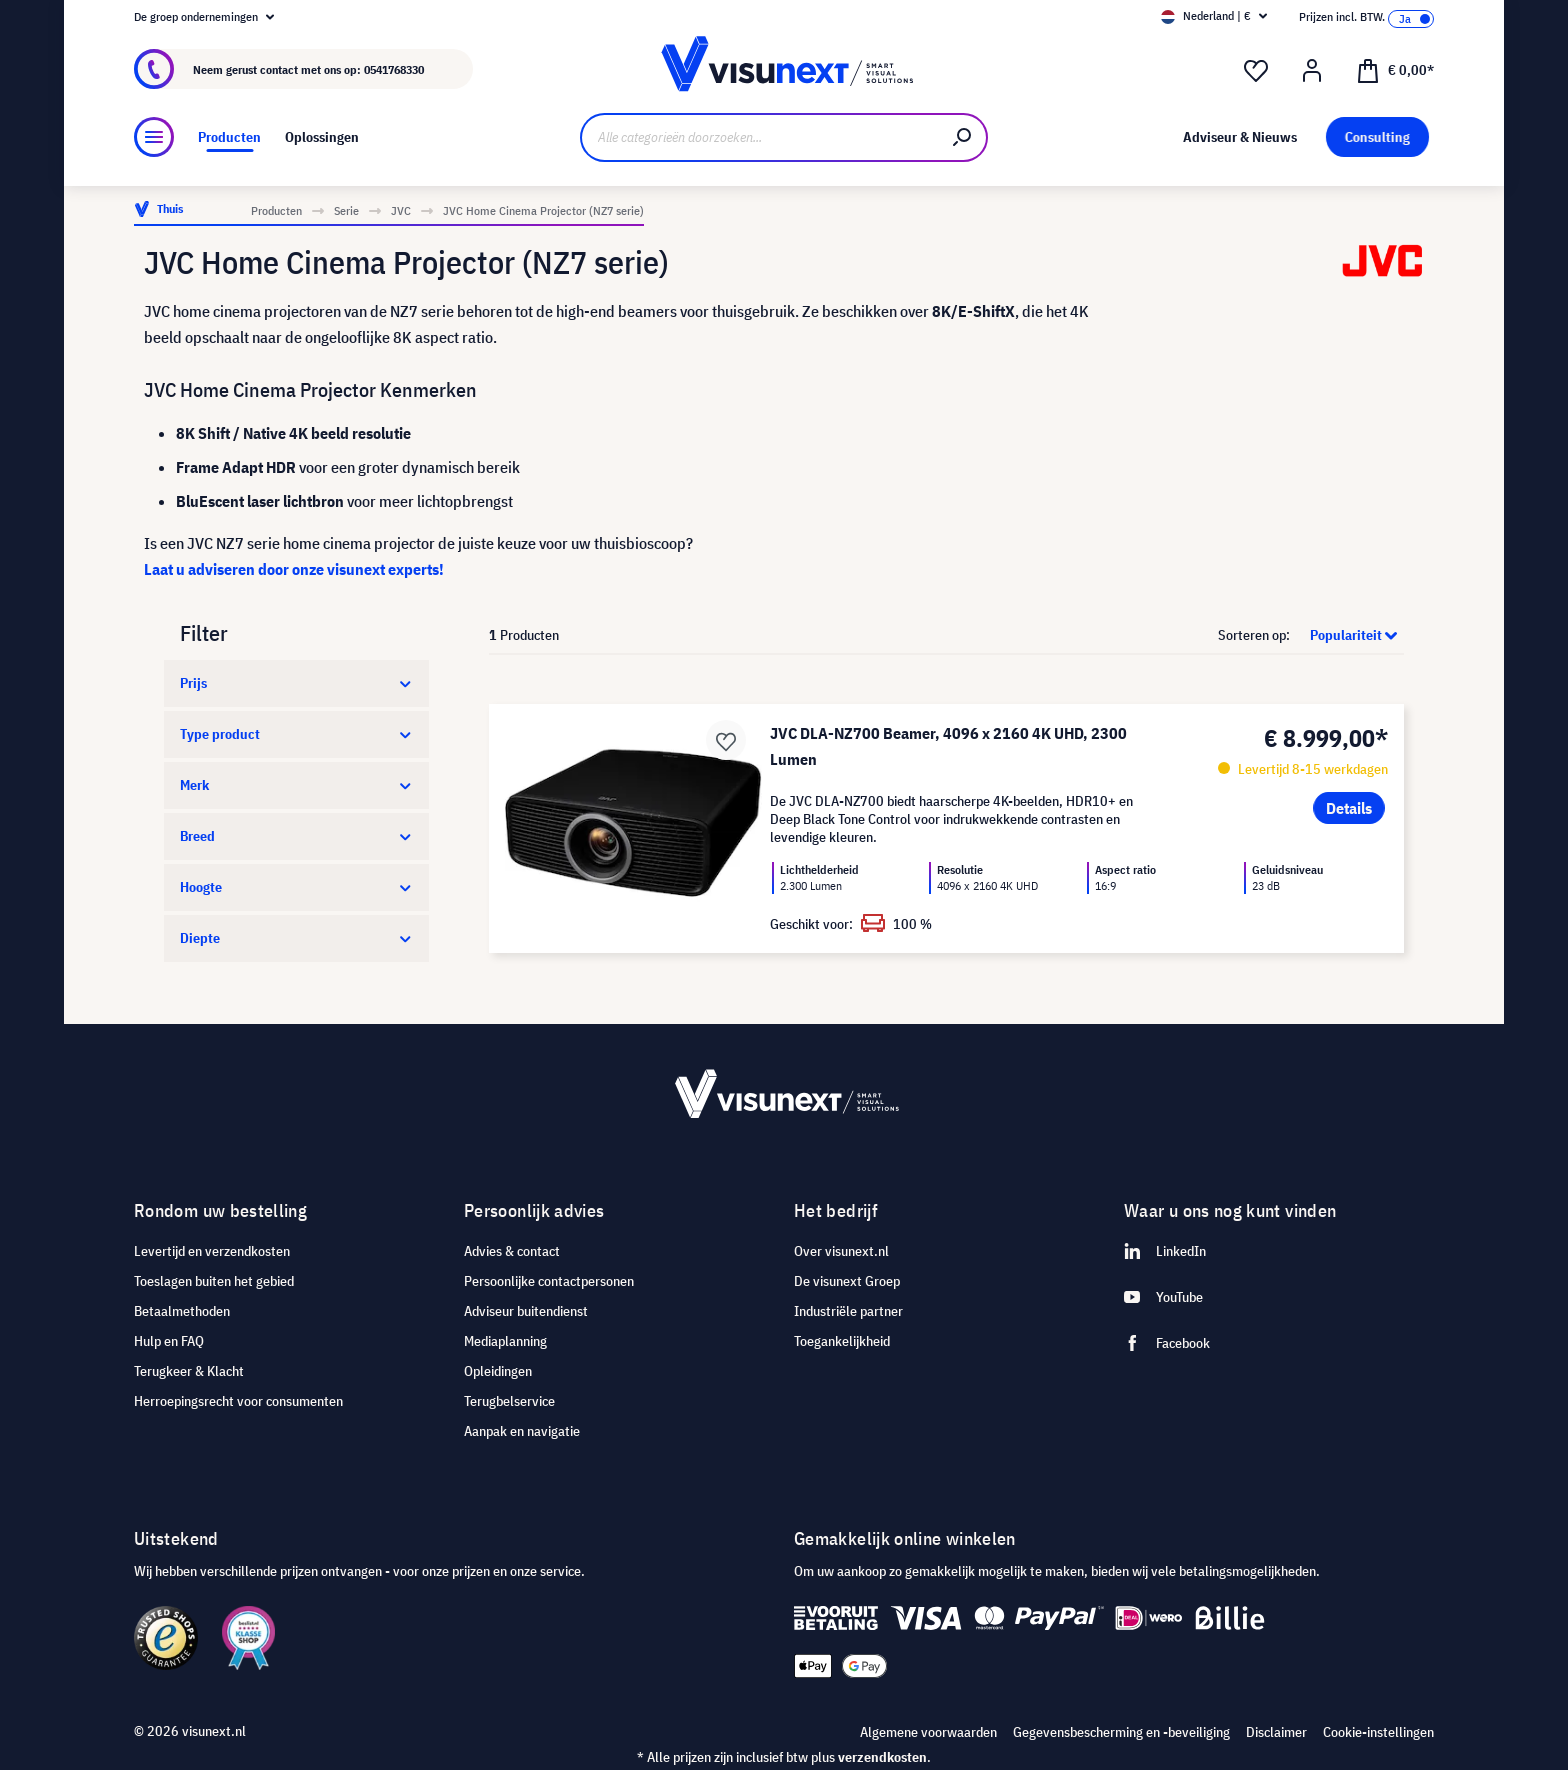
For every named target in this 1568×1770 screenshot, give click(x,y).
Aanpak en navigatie (522, 1431)
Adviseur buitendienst (526, 1311)
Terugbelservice (509, 1401)
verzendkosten (882, 1757)
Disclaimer (1276, 1732)
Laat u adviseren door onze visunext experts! (294, 569)
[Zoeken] (963, 137)
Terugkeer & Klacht (189, 1371)
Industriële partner (848, 1311)
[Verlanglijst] (1256, 71)
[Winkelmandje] (1395, 69)
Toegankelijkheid (842, 1341)
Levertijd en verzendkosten (212, 1251)
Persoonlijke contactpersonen (549, 1281)
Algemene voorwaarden (928, 1732)
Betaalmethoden (182, 1311)
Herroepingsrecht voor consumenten (238, 1401)
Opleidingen (498, 1371)
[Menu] (154, 137)
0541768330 (394, 69)
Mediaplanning (505, 1341)
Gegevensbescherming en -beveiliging (1121, 1732)
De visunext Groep (847, 1281)
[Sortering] (1348, 635)
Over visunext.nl (841, 1251)
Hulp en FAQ (169, 1341)
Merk (296, 785)
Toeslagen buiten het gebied (214, 1281)
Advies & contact (512, 1251)
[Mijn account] (1312, 71)
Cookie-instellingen (1378, 1732)
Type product (296, 734)
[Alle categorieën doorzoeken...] (759, 137)
